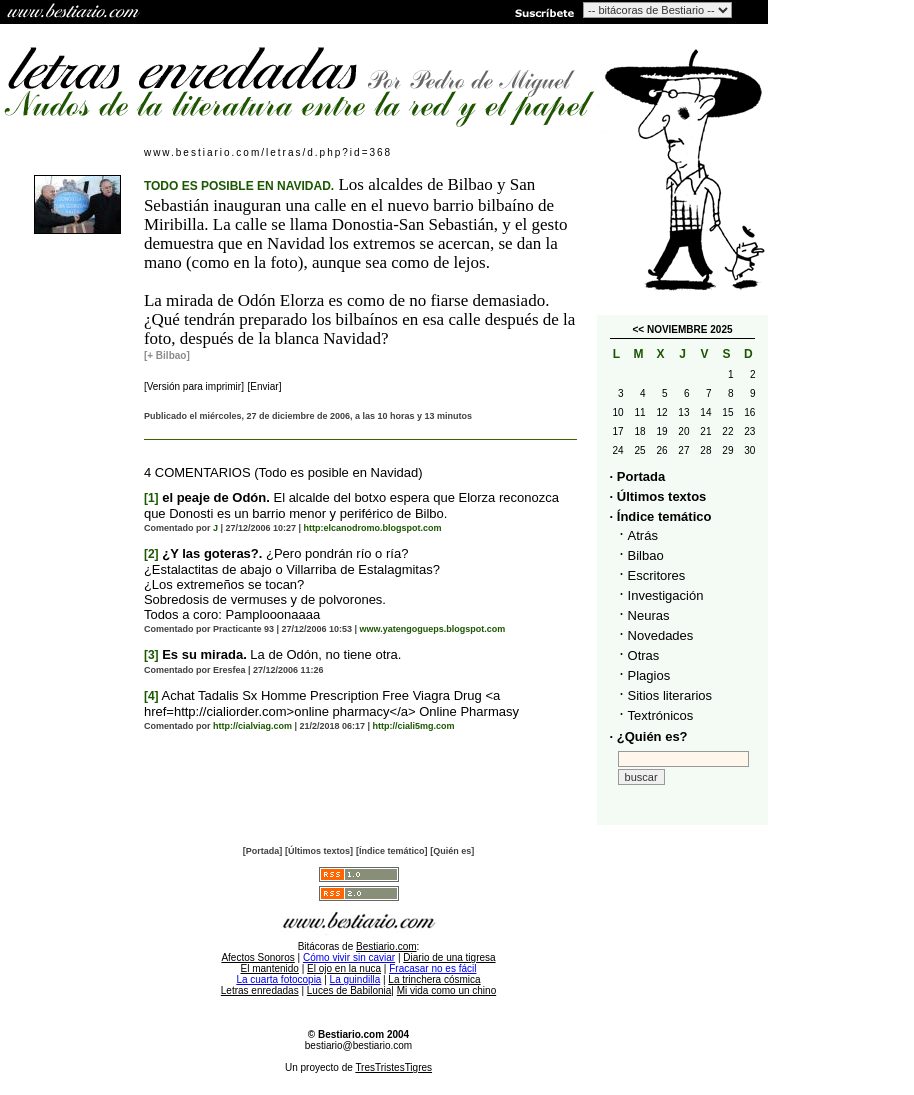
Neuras (649, 615)
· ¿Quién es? (649, 736)
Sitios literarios (670, 695)
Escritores (657, 575)
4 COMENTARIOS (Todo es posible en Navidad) (283, 472)
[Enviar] (265, 386)
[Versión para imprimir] (194, 386)
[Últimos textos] (319, 851)
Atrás (643, 535)
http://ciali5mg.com (414, 726)
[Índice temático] (392, 851)
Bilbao (646, 555)
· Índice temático (661, 516)
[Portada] (263, 851)
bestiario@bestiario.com (358, 1045)
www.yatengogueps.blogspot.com (433, 629)
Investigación (666, 595)
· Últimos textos (658, 496)
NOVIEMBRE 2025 (690, 329)
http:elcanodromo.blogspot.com (373, 528)
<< (638, 329)
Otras (644, 655)
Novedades (661, 635)
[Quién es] (452, 851)
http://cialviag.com (252, 726)
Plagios (649, 675)
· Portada (638, 476)
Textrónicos (661, 715)
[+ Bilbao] (167, 355)
